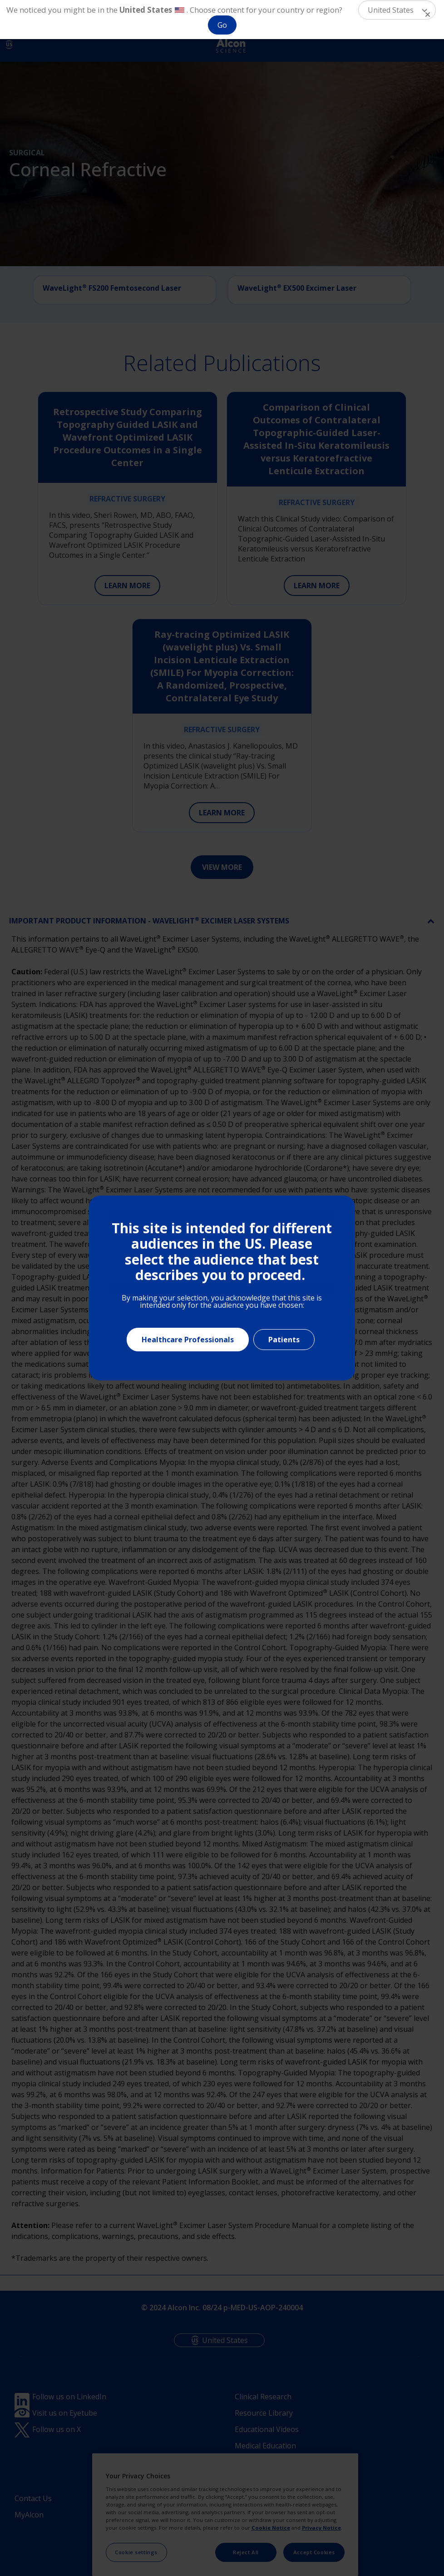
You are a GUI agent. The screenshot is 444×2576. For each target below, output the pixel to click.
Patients (284, 1340)
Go (222, 25)
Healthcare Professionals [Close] (188, 1340)
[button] (397, 10)
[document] (222, 1288)
